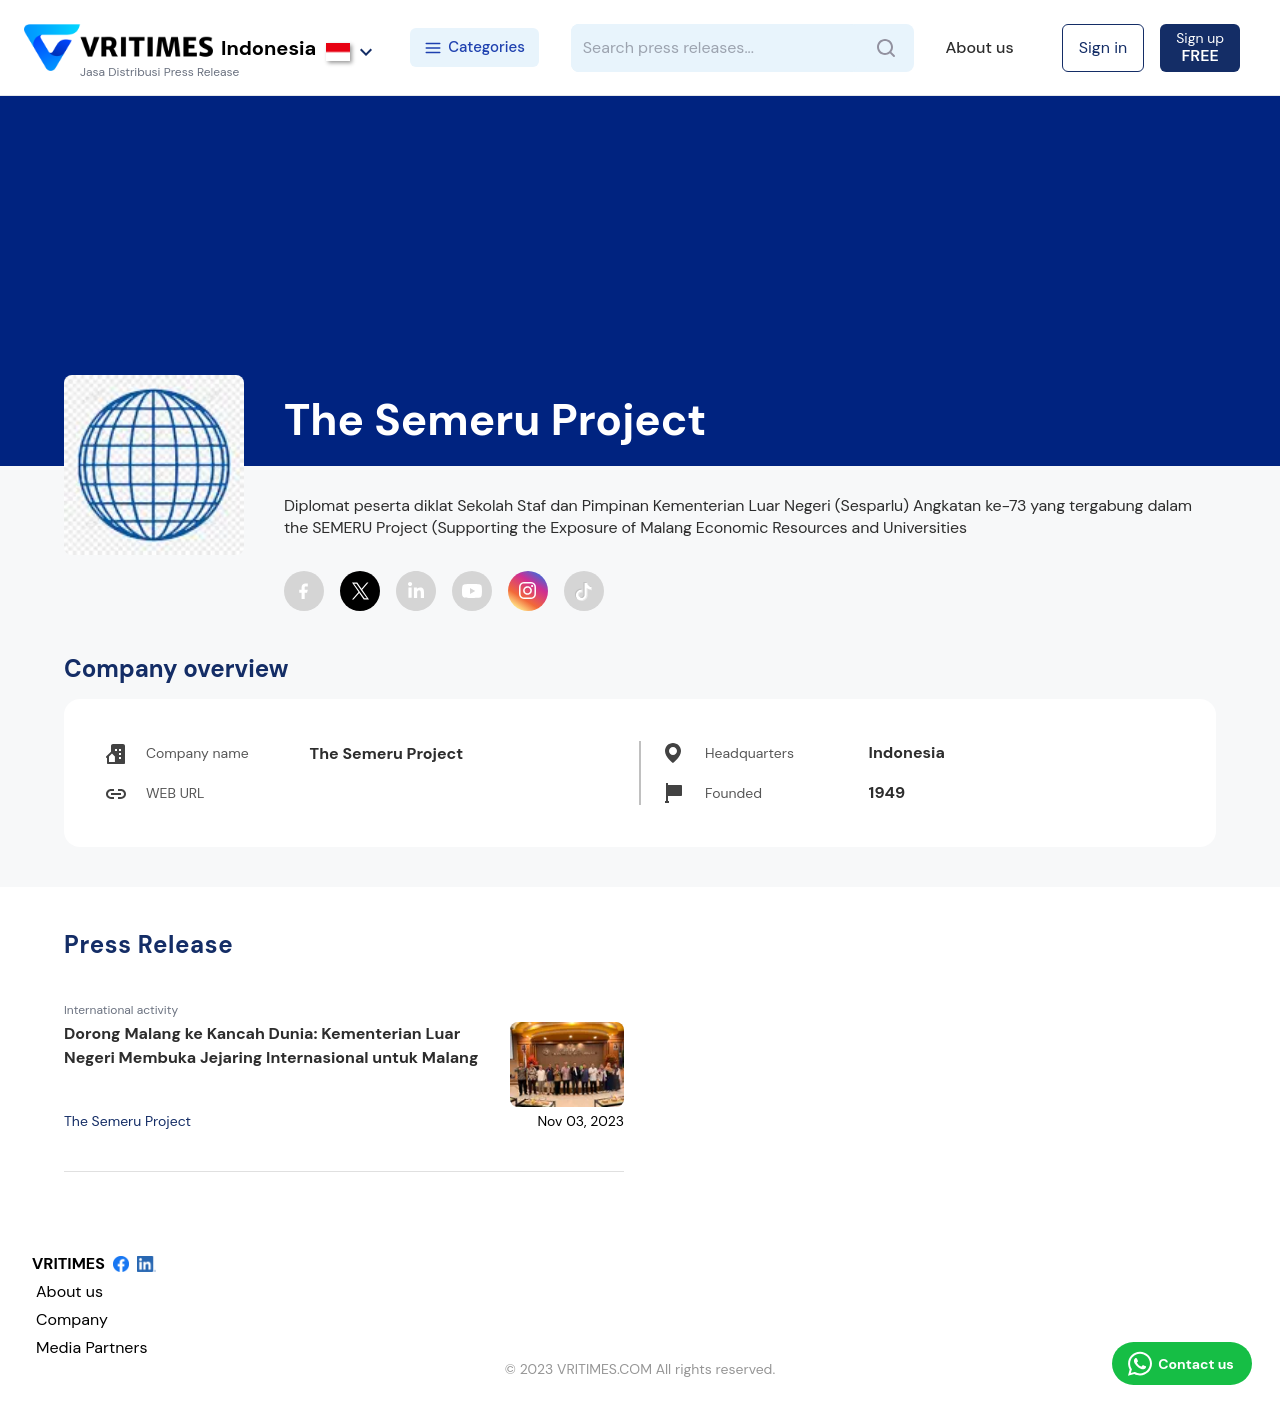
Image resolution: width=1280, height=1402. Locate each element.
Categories (474, 47)
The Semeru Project (127, 1121)
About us (980, 47)
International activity (121, 1010)
